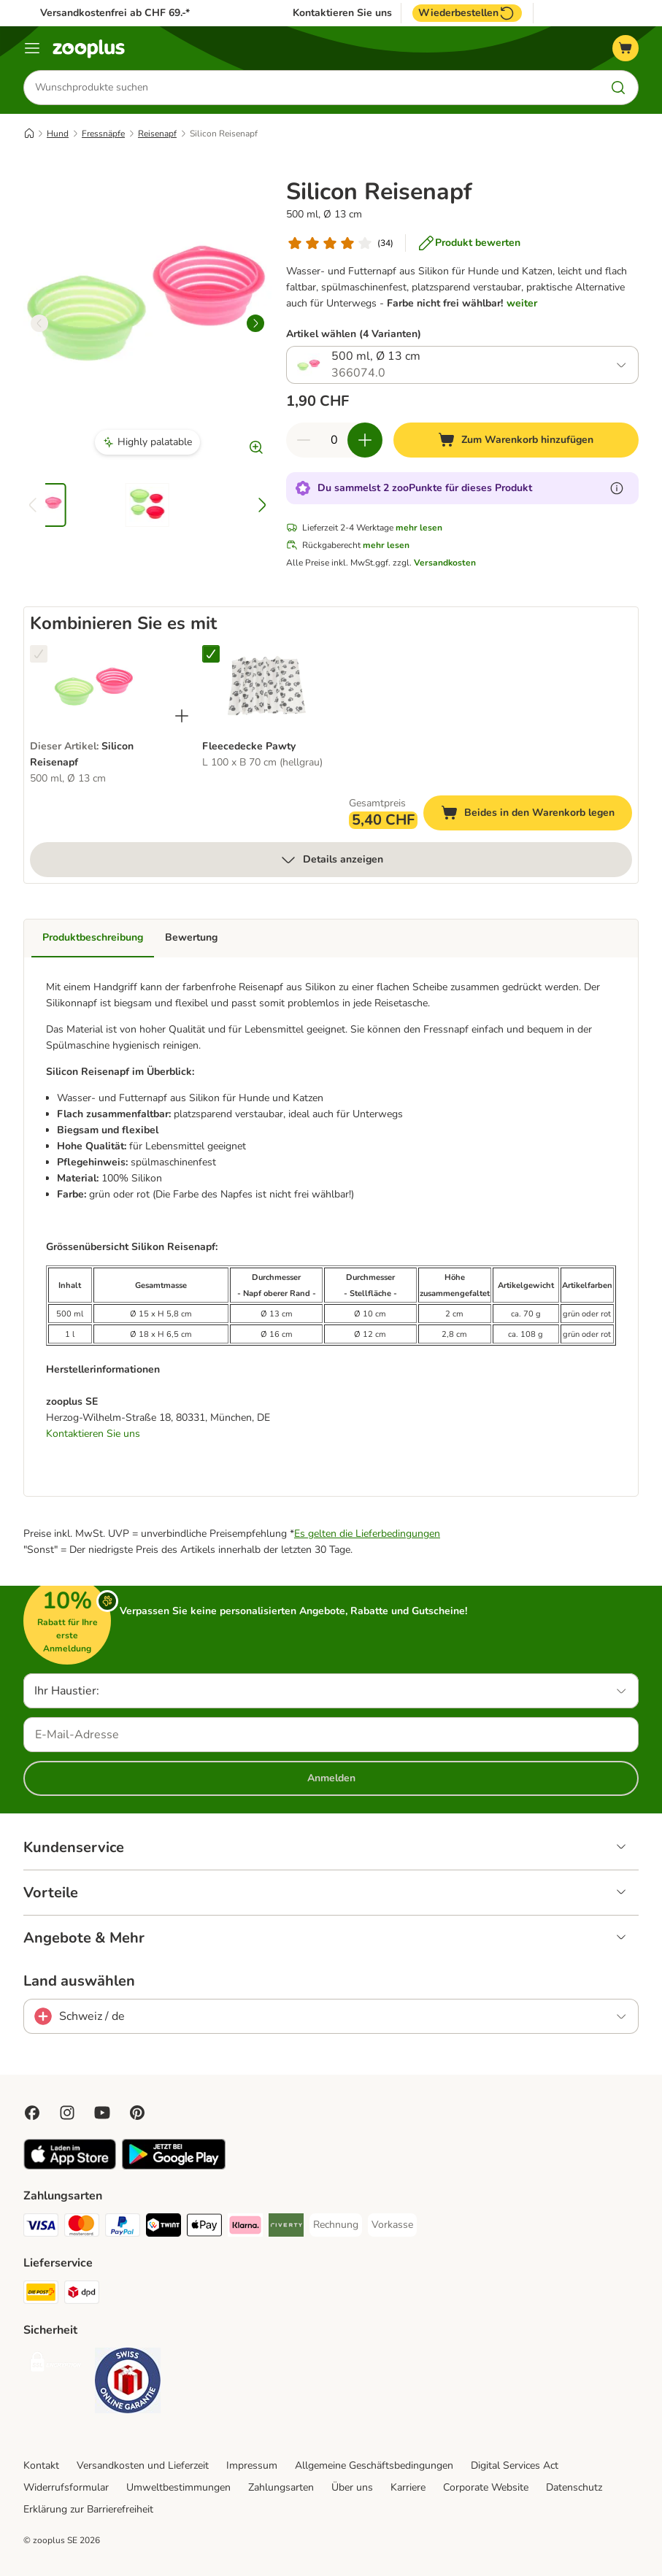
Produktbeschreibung (92, 938)
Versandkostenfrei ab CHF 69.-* (115, 13)
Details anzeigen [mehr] (331, 860)
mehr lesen (419, 528)
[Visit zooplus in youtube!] (102, 2112)
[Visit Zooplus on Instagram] (67, 2112)
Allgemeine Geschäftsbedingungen (374, 2465)
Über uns (352, 2487)
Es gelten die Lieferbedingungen (367, 1533)
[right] (255, 323)
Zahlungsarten (281, 2487)
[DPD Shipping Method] (81, 2294)
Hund (58, 133)
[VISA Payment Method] (40, 2227)
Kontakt (41, 2465)
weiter (522, 303)
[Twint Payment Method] (163, 2227)
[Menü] (32, 48)
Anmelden (331, 1778)
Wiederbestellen (467, 13)
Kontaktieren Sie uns (342, 13)
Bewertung (191, 938)
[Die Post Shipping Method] (40, 2294)
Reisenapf (157, 133)
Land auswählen (79, 1981)
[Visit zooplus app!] (69, 2166)
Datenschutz (574, 2487)
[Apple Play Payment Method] (204, 2227)
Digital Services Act (514, 2465)
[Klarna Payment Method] (245, 2227)
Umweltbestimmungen (178, 2487)
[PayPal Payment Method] (122, 2227)
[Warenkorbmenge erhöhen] (364, 440)
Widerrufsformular (66, 2487)
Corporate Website (485, 2487)
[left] (39, 323)
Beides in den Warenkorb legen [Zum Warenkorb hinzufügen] (536, 815)
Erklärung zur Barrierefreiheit (88, 2509)
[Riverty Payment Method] (286, 2227)
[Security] (56, 2365)
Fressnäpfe (103, 133)
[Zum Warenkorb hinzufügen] (516, 440)
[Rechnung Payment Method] (335, 2225)
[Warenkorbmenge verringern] (303, 440)
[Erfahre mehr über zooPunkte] (617, 489)
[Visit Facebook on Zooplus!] (32, 2112)
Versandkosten (445, 563)
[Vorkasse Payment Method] (392, 2225)
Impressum (251, 2465)
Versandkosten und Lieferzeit (143, 2465)
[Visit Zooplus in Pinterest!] (137, 2112)
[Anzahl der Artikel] (334, 440)
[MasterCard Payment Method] (81, 2227)
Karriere (408, 2487)
